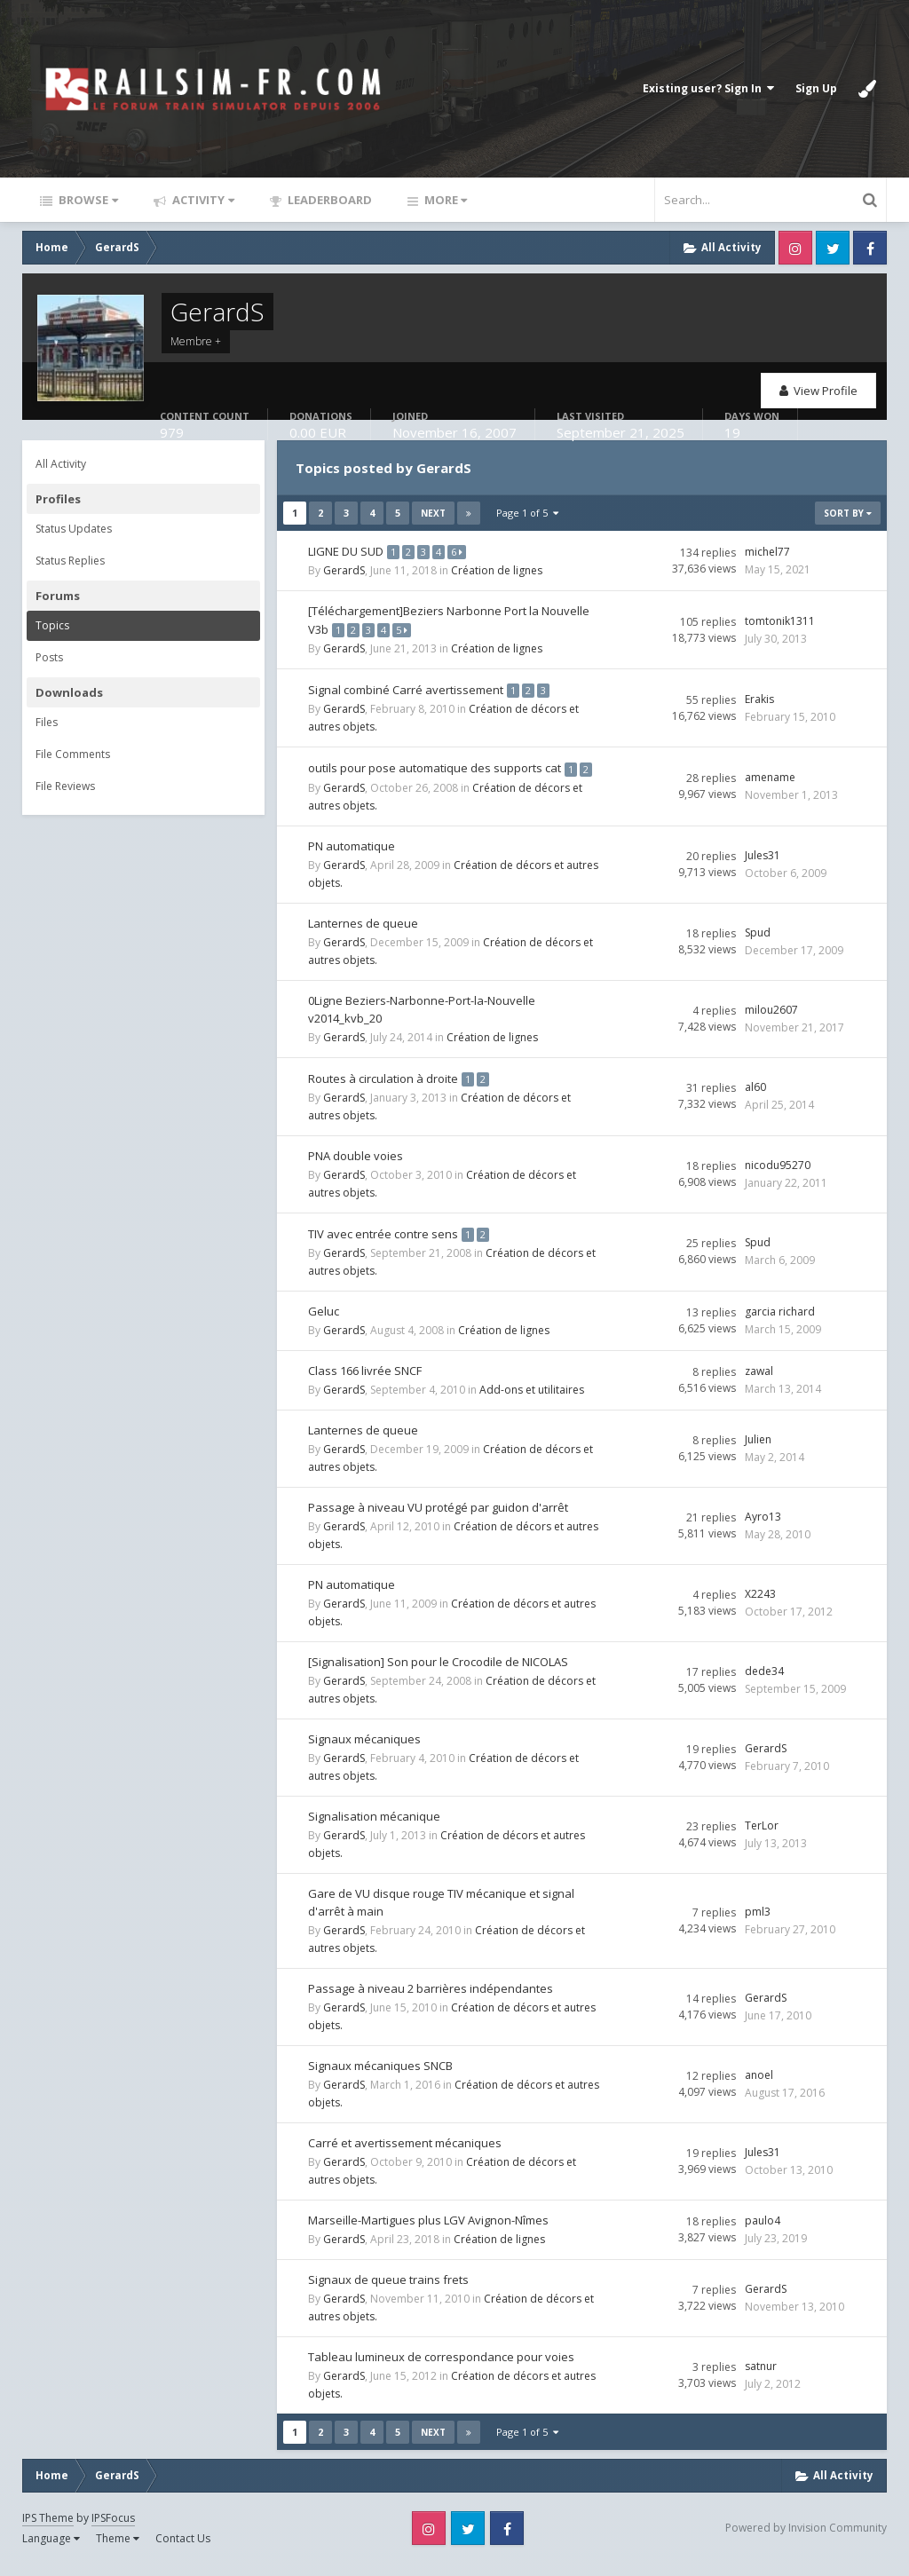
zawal (759, 1382)
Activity (202, 200)
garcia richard (780, 1323)
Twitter (833, 248)
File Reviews (65, 786)
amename (770, 782)
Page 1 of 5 (527, 512)
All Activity (61, 463)
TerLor (762, 1837)
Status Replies (70, 560)
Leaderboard (328, 200)
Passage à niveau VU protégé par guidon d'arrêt (438, 1519)
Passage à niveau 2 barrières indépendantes (430, 2000)
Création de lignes (496, 569)
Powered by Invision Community (806, 2539)
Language (51, 2549)
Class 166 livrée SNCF (365, 1382)
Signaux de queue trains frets (388, 2291)
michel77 (767, 550)
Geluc (323, 1323)
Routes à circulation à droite (384, 1091)
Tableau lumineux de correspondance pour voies (441, 2368)
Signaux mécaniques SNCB (380, 2077)
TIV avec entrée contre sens (384, 1245)
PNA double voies (355, 1168)
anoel (759, 2086)
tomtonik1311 (780, 619)
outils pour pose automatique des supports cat (434, 764)
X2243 (760, 1605)
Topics (52, 625)
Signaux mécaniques (364, 1750)
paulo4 (762, 2232)
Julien (758, 1450)
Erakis (759, 696)
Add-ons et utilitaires (531, 1401)
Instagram (795, 248)
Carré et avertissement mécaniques (405, 2154)
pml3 (758, 1923)
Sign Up (816, 88)
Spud (758, 945)
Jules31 (762, 868)
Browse (87, 200)
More (444, 200)
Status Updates (74, 528)
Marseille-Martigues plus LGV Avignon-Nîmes (428, 2232)
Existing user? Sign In (708, 88)
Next (433, 513)
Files (47, 722)
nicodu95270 (777, 1177)
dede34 (764, 1682)
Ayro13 (763, 1528)
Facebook (870, 248)
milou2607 (771, 1023)
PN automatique (351, 859)
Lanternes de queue (363, 936)
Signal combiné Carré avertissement (407, 687)
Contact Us (182, 2549)
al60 (755, 1100)
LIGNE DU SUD (347, 550)
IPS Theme (48, 2529)
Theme (117, 2549)
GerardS (344, 569)
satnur (761, 2377)
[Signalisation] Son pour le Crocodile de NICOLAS (438, 1673)
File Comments (73, 754)
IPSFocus (113, 2529)
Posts (49, 657)
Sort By (848, 513)
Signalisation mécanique (374, 1828)
